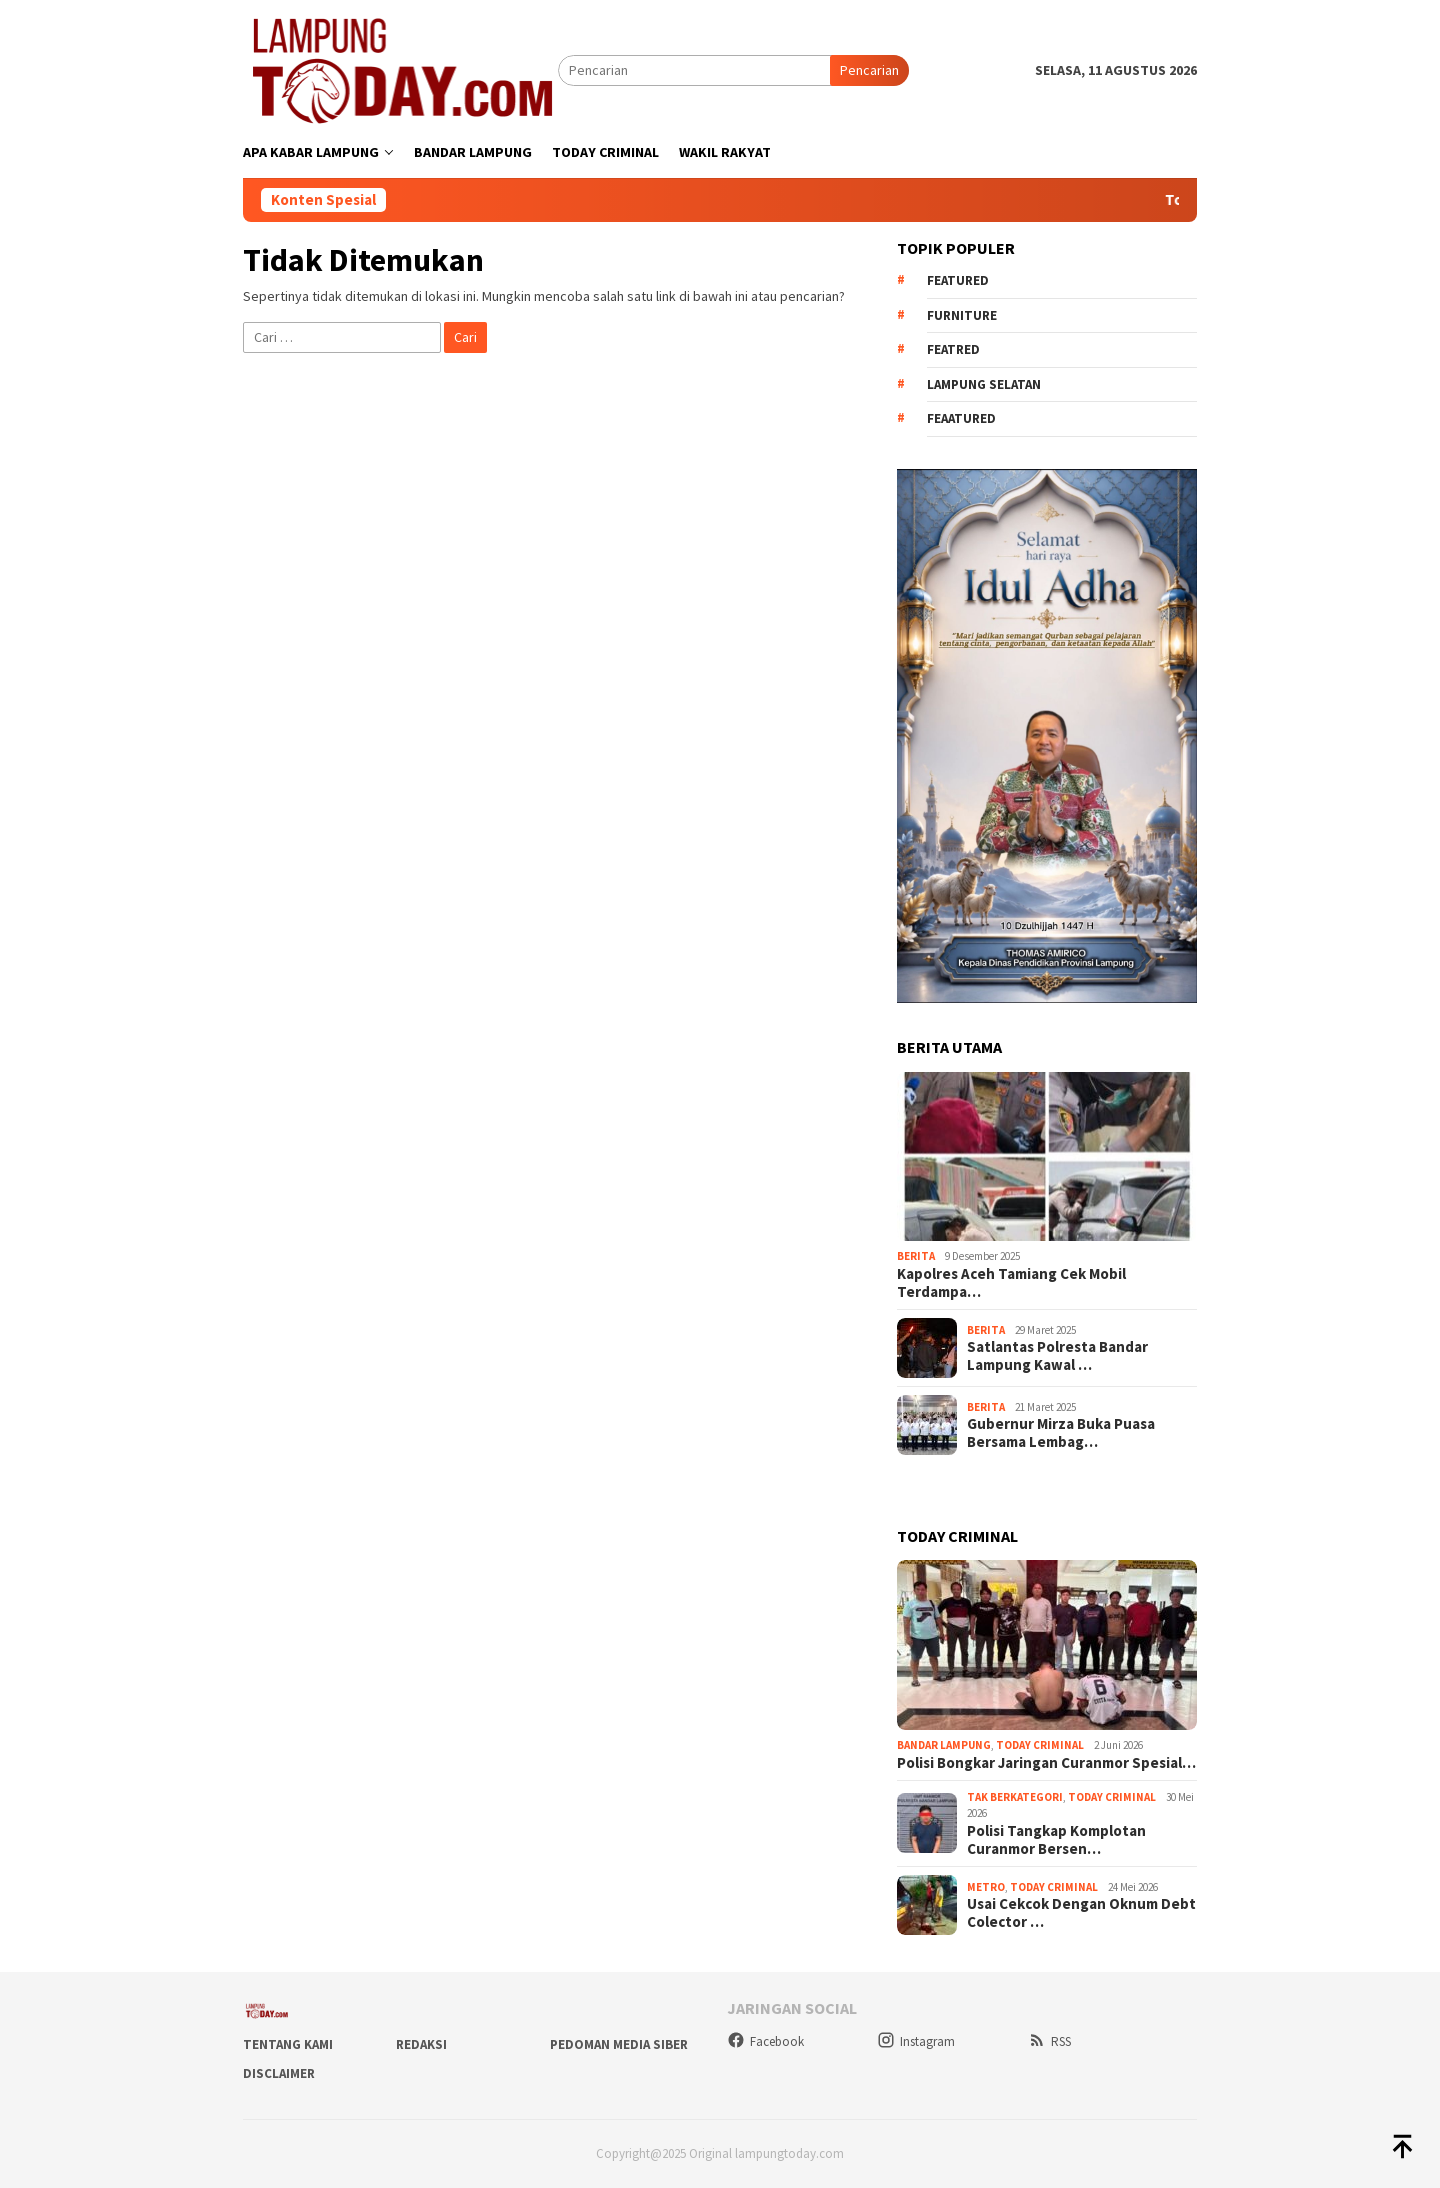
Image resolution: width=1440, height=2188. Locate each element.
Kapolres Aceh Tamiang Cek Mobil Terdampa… (1011, 1283)
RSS (1049, 2041)
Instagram (916, 2041)
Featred (953, 349)
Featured (958, 280)
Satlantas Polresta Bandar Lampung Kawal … (1057, 1356)
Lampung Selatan (984, 384)
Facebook (765, 2041)
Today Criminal (1040, 1745)
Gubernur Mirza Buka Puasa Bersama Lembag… (1061, 1433)
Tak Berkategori (1015, 1797)
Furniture (962, 315)
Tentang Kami (288, 2044)
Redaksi (421, 2044)
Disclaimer (279, 2073)
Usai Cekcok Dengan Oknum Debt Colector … (1081, 1913)
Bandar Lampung (944, 1745)
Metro (986, 1887)
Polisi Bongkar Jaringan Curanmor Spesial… (1046, 1763)
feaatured (961, 418)
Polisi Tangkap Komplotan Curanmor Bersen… (1056, 1840)
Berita (916, 1256)
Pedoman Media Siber (619, 2044)
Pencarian (869, 70)
